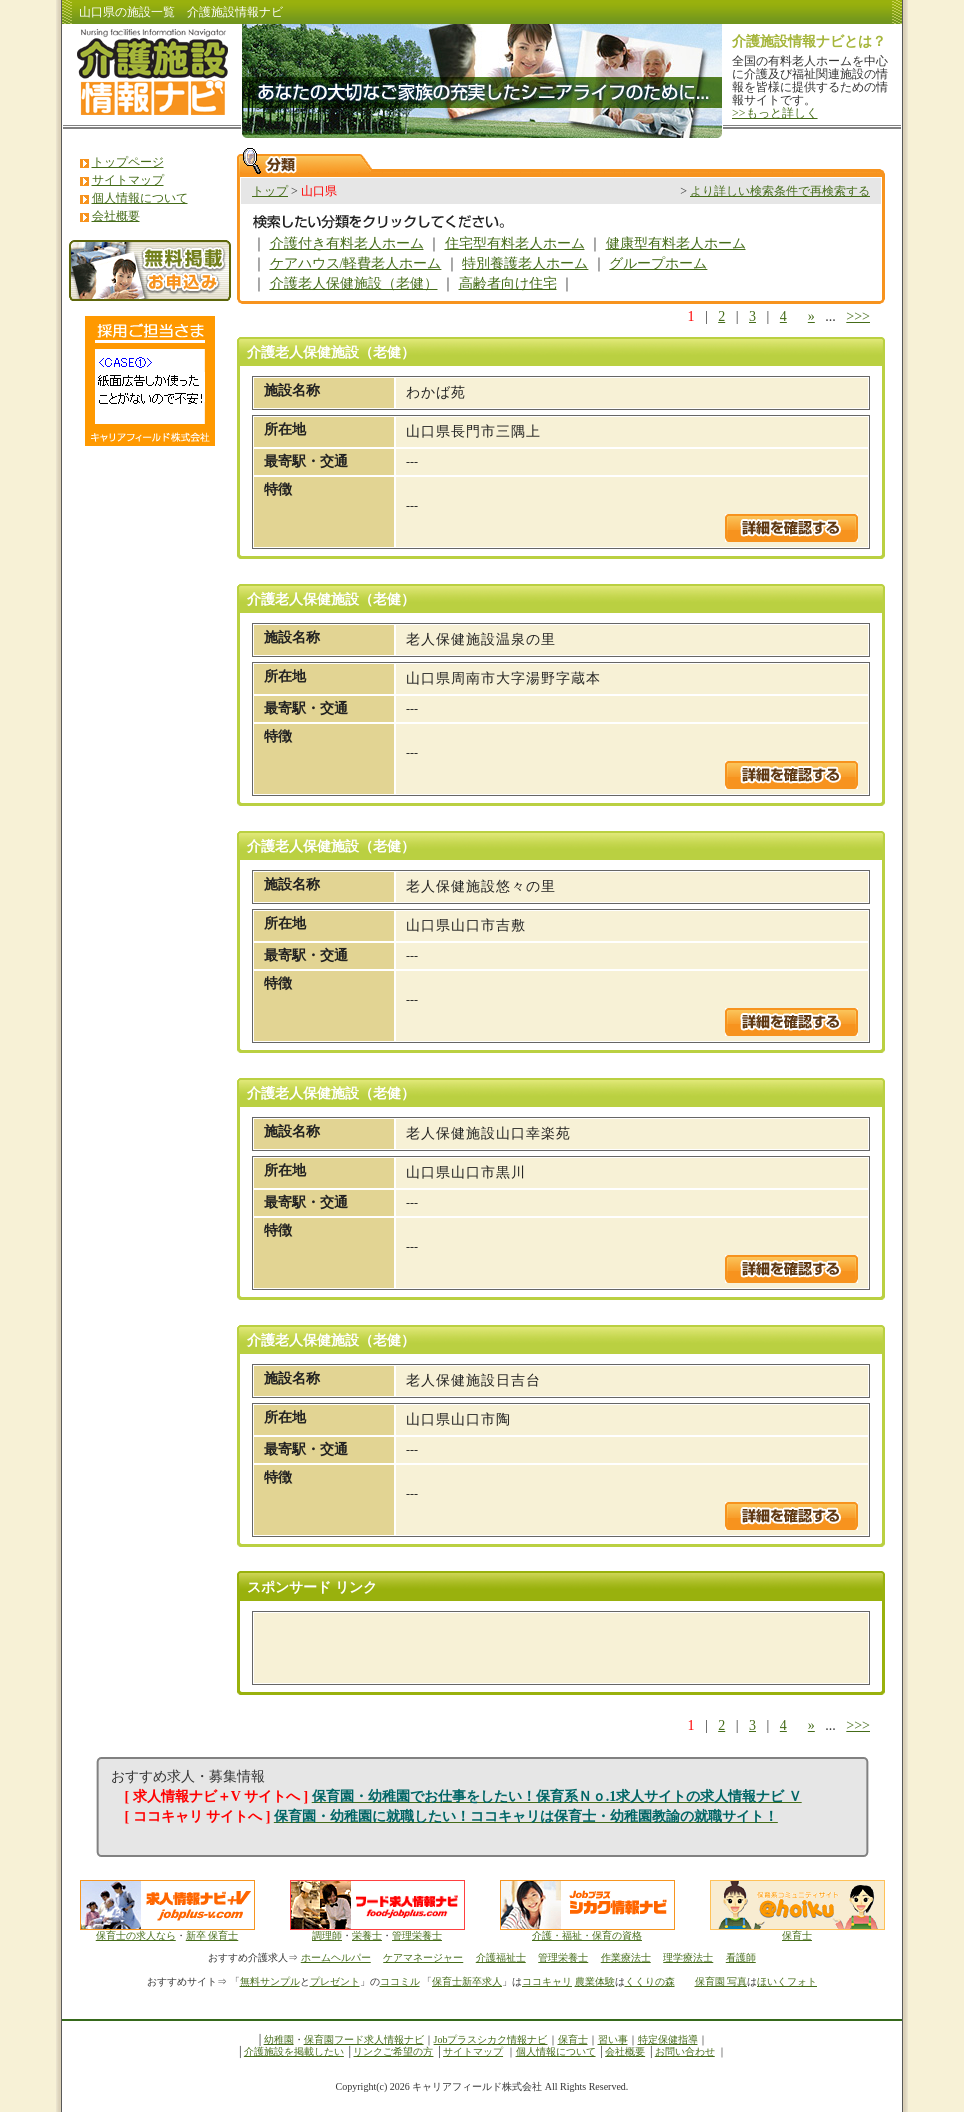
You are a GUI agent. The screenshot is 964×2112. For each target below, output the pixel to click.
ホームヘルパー (336, 1957)
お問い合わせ (685, 2051)
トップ (270, 191)
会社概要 (116, 216)
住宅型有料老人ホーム (515, 243)
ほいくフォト (787, 1981)
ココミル (400, 1981)
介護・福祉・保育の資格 (587, 1931)
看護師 (741, 1957)
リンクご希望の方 (393, 2051)
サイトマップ (128, 180)
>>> (858, 316)
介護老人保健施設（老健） (354, 283)
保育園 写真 (721, 1981)
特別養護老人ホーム (525, 263)
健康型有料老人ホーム (676, 243)
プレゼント (335, 1981)
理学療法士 (688, 1957)
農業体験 (595, 1981)
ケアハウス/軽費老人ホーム (356, 263)
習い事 (613, 2039)
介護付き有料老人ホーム (347, 243)
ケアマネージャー (423, 1957)
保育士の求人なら (136, 1935)
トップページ (128, 162)
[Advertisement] (498, 1648)
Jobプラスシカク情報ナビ (491, 2039)
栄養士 (367, 1935)
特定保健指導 (668, 2039)
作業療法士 (626, 1957)
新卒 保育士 (212, 1935)
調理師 (327, 1935)
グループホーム (658, 263)
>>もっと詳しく (775, 113)
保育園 (319, 2039)
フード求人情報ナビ (379, 2039)
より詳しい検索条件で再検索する (780, 191)
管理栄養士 (417, 1935)
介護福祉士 (501, 1957)
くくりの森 (650, 1981)
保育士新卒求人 (467, 1981)
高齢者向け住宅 (508, 283)
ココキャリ (547, 1981)
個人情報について (140, 198)
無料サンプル (270, 1981)
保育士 (797, 1935)
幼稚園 (279, 2039)
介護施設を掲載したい (294, 2051)
